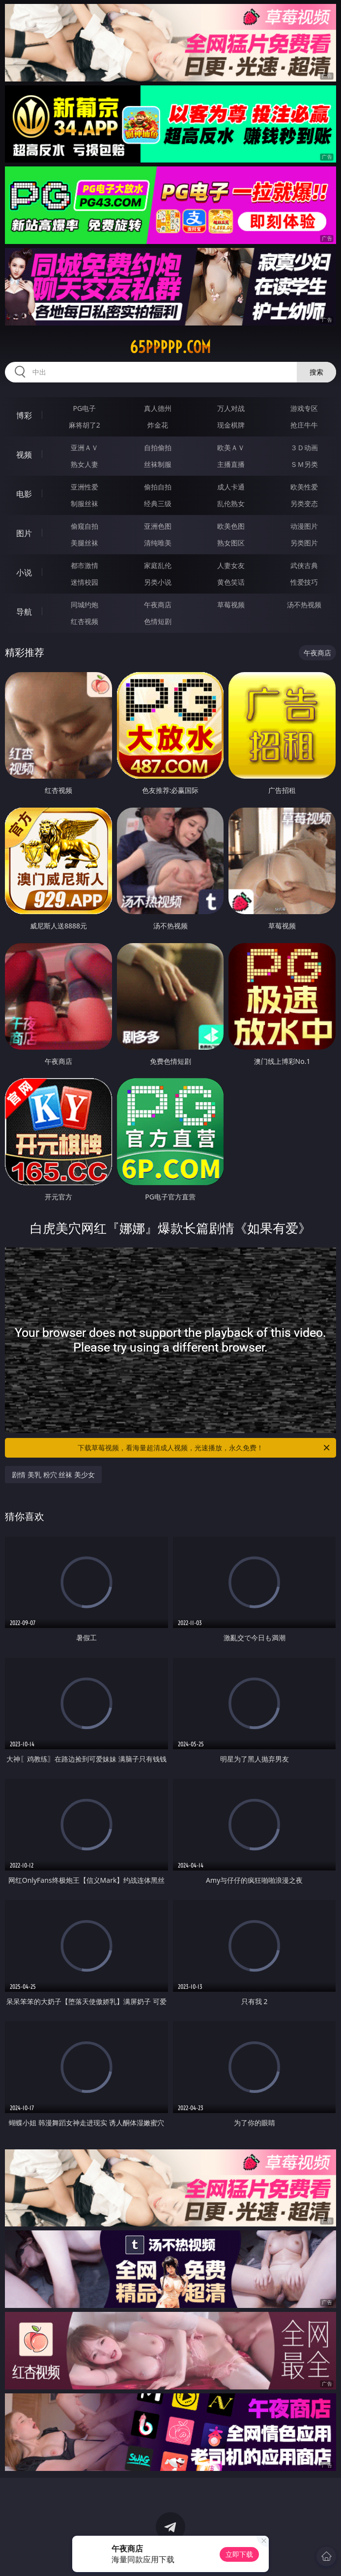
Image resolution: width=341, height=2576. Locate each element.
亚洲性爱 (84, 486)
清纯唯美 (157, 542)
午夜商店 (157, 604)
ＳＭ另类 (304, 464)
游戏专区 (304, 408)
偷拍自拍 (157, 486)
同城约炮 (84, 604)
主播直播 (231, 464)
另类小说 (157, 582)
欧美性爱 (304, 486)
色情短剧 (157, 621)
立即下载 (239, 2554)
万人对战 (231, 408)
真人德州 (157, 408)
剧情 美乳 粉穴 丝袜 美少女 (53, 1474)
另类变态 (304, 503)
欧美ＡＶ (231, 447)
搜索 (316, 372)
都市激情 (84, 565)
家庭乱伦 (157, 565)
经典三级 (157, 503)
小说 (24, 572)
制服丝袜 (84, 503)
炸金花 (157, 425)
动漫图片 (304, 526)
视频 (24, 454)
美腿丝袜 (84, 542)
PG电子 (84, 408)
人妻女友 (231, 565)
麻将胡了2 (84, 425)
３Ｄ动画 (304, 447)
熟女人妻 (84, 464)
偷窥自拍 (84, 526)
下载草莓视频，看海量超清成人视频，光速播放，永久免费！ (204, 1448)
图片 (24, 533)
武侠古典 (304, 565)
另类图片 (304, 542)
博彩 (24, 415)
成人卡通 (231, 486)
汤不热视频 (304, 604)
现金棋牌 (231, 425)
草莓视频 (231, 604)
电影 (24, 493)
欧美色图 (231, 526)
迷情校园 (84, 582)
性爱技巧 (304, 582)
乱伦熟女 (231, 503)
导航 (24, 611)
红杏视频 (84, 621)
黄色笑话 (231, 582)
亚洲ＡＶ (84, 447)
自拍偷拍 (157, 447)
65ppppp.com (170, 347)
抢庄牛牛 (304, 425)
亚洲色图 (157, 526)
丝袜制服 (157, 464)
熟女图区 (231, 542)
